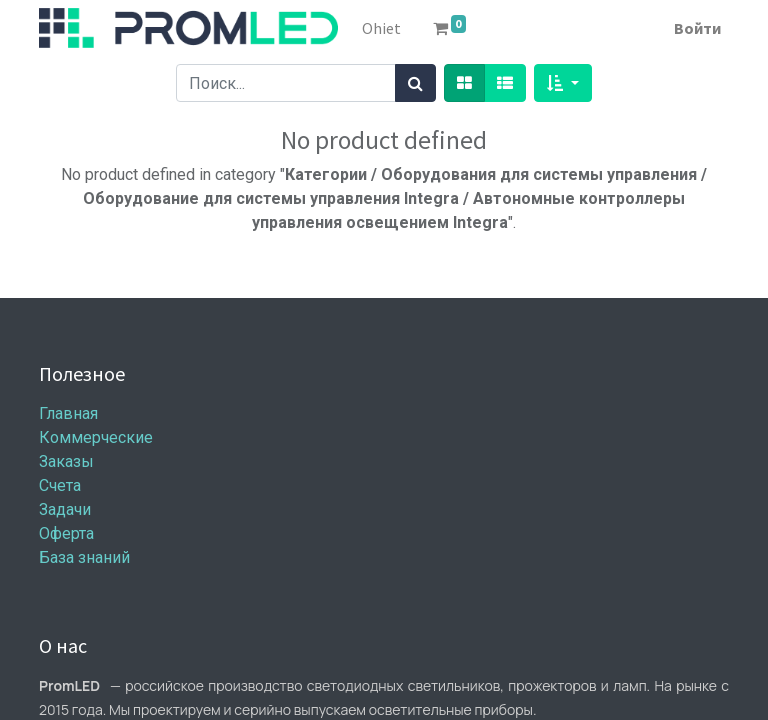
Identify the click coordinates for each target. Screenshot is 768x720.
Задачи (65, 509)
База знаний (84, 557)
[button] (562, 83)
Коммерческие (96, 437)
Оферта (66, 533)
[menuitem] (381, 28)
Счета (60, 485)
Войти (697, 28)
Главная (68, 413)
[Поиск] (415, 83)
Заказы (66, 461)
